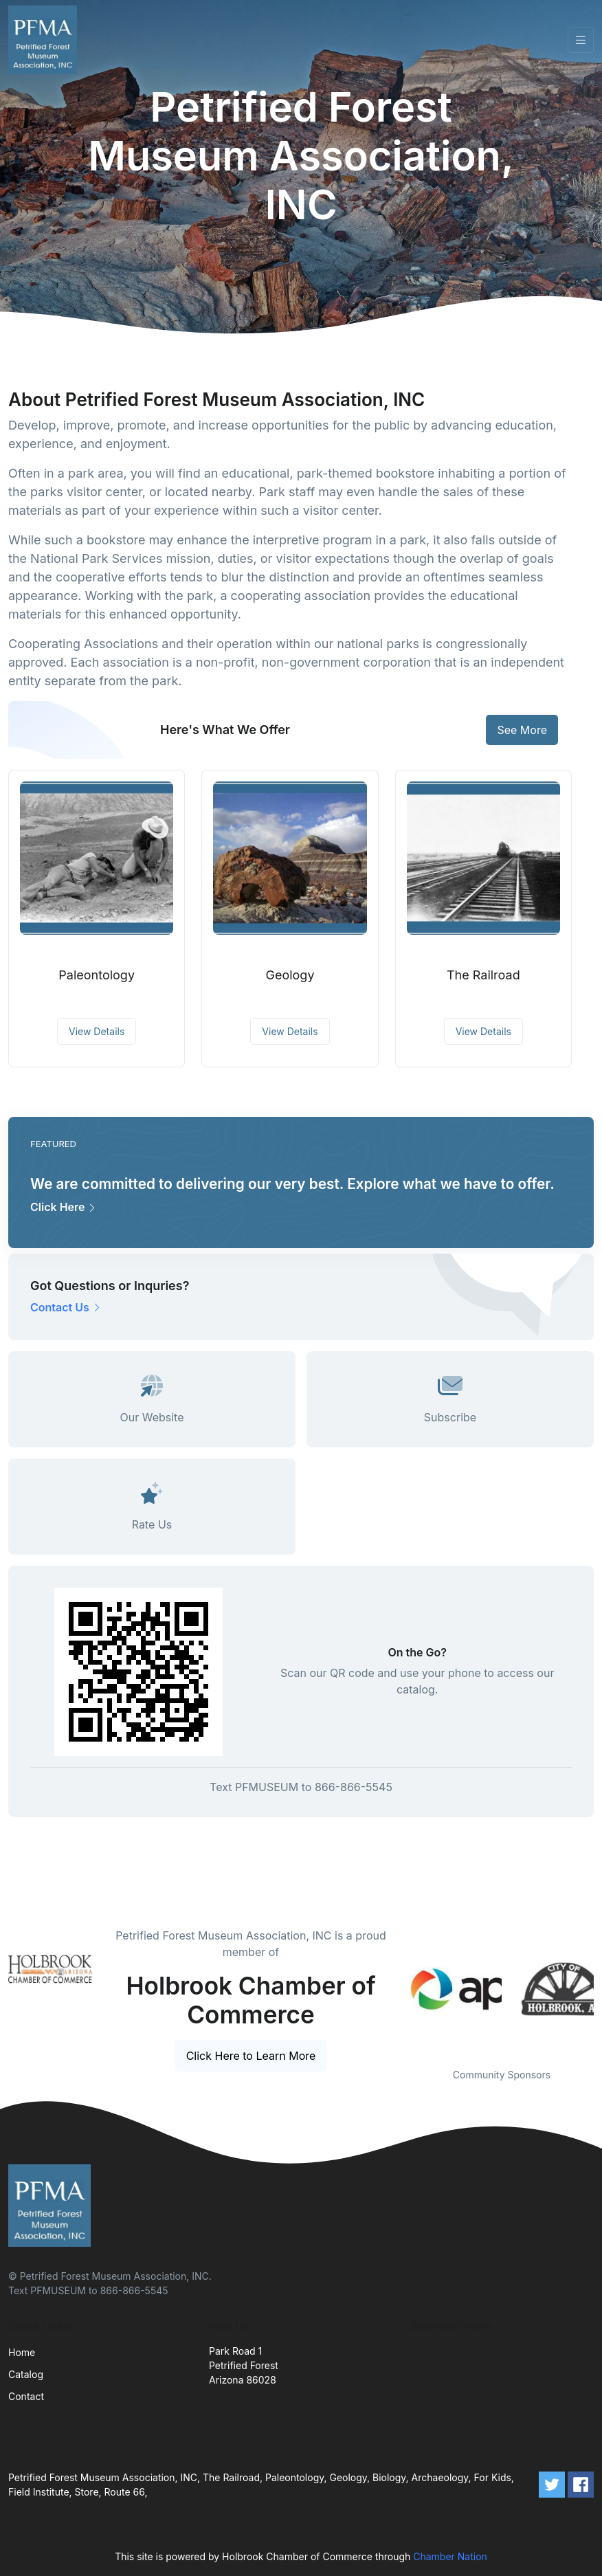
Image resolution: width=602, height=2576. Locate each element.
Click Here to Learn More (251, 2056)
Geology (289, 975)
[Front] (45, 39)
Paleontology (96, 975)
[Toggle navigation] (581, 40)
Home (21, 2352)
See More (522, 730)
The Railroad (483, 975)
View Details (96, 1031)
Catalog (25, 2374)
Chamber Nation (450, 2556)
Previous (399, 1989)
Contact (26, 2396)
